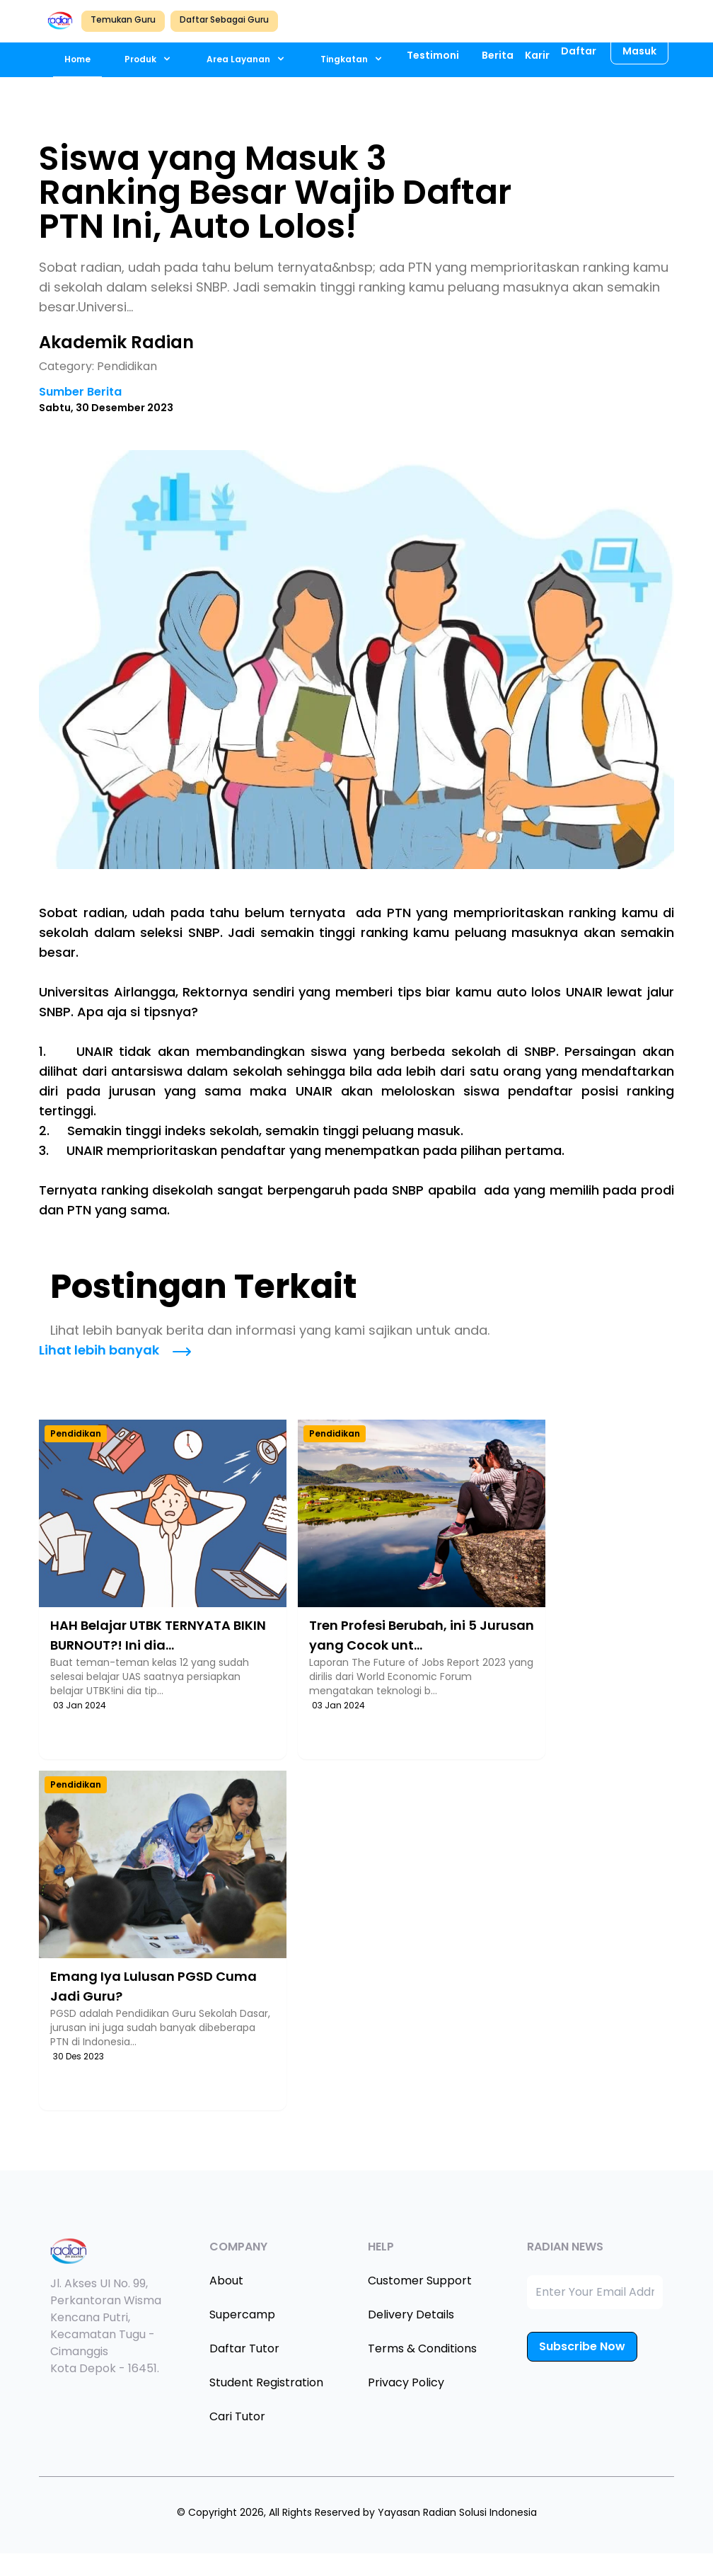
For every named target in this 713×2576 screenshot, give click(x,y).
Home (77, 59)
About (226, 2280)
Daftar (578, 51)
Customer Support (420, 2280)
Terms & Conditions (422, 2348)
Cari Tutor (237, 2416)
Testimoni (433, 55)
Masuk (639, 51)
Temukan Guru (123, 19)
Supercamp (242, 2314)
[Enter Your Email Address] (595, 2292)
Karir (537, 55)
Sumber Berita (80, 392)
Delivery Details (411, 2314)
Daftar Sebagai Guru (224, 19)
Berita (498, 55)
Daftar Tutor (244, 2348)
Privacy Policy (406, 2382)
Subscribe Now (582, 2346)
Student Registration (266, 2382)
